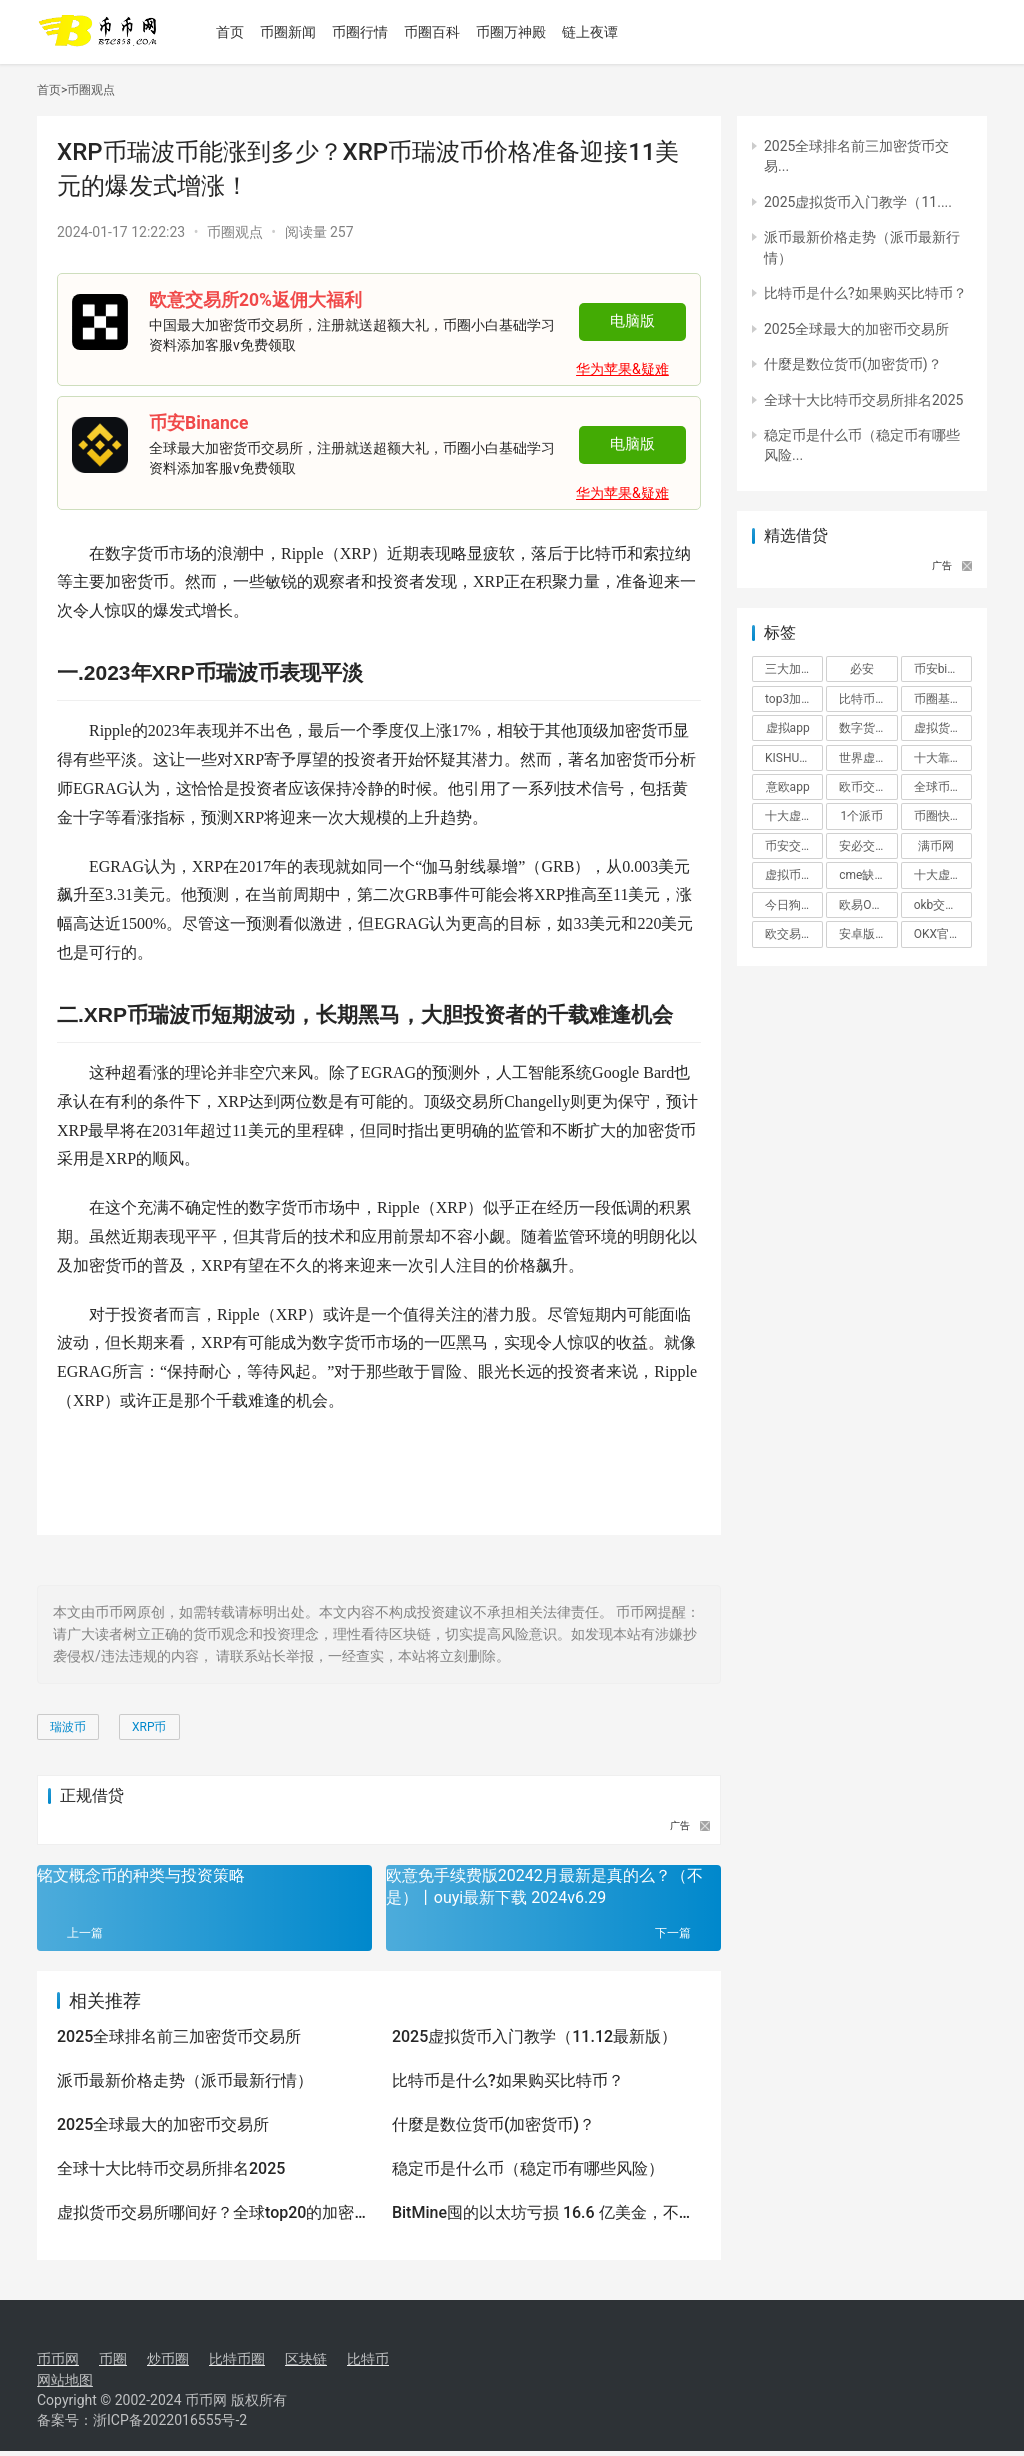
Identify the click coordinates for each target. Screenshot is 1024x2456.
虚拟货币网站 (943, 728)
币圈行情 (370, 32)
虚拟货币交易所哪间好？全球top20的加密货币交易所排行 (205, 2214)
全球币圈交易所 (943, 787)
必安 (862, 669)
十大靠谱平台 (943, 758)
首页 (240, 32)
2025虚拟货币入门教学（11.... (858, 202)
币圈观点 (91, 90)
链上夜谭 (600, 32)
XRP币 (149, 1727)
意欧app (788, 787)
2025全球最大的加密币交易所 (163, 2124)
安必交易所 (868, 846)
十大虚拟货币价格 (794, 816)
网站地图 (65, 2380)
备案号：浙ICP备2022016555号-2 (142, 2425)
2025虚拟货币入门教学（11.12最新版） (534, 2036)
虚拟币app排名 (794, 875)
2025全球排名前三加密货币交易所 (179, 2036)
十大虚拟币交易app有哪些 (943, 875)
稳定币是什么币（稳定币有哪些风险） (528, 2168)
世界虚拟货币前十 (868, 758)
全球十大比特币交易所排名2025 (171, 2168)
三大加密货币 (794, 669)
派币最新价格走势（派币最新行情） (185, 2080)
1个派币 (862, 816)
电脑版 (632, 321)
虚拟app (788, 728)
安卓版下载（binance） (868, 934)
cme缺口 (862, 875)
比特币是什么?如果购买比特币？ (508, 2080)
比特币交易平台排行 (868, 699)
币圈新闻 (298, 32)
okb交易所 (942, 905)
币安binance (943, 669)
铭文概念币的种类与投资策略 (141, 1875)
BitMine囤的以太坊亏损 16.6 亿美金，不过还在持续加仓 (543, 2214)
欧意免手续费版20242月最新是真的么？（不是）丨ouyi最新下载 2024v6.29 (544, 1887)
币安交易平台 (794, 846)
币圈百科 (442, 32)
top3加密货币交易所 (794, 699)
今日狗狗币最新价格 (794, 905)
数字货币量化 (868, 728)
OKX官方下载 (943, 934)
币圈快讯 (938, 816)
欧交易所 (789, 934)
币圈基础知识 (943, 699)
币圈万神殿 (521, 32)
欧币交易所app (868, 787)
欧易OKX (862, 905)
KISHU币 (788, 758)
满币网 (936, 846)
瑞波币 (68, 1727)
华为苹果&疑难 (622, 369)
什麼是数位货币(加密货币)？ (493, 2124)
